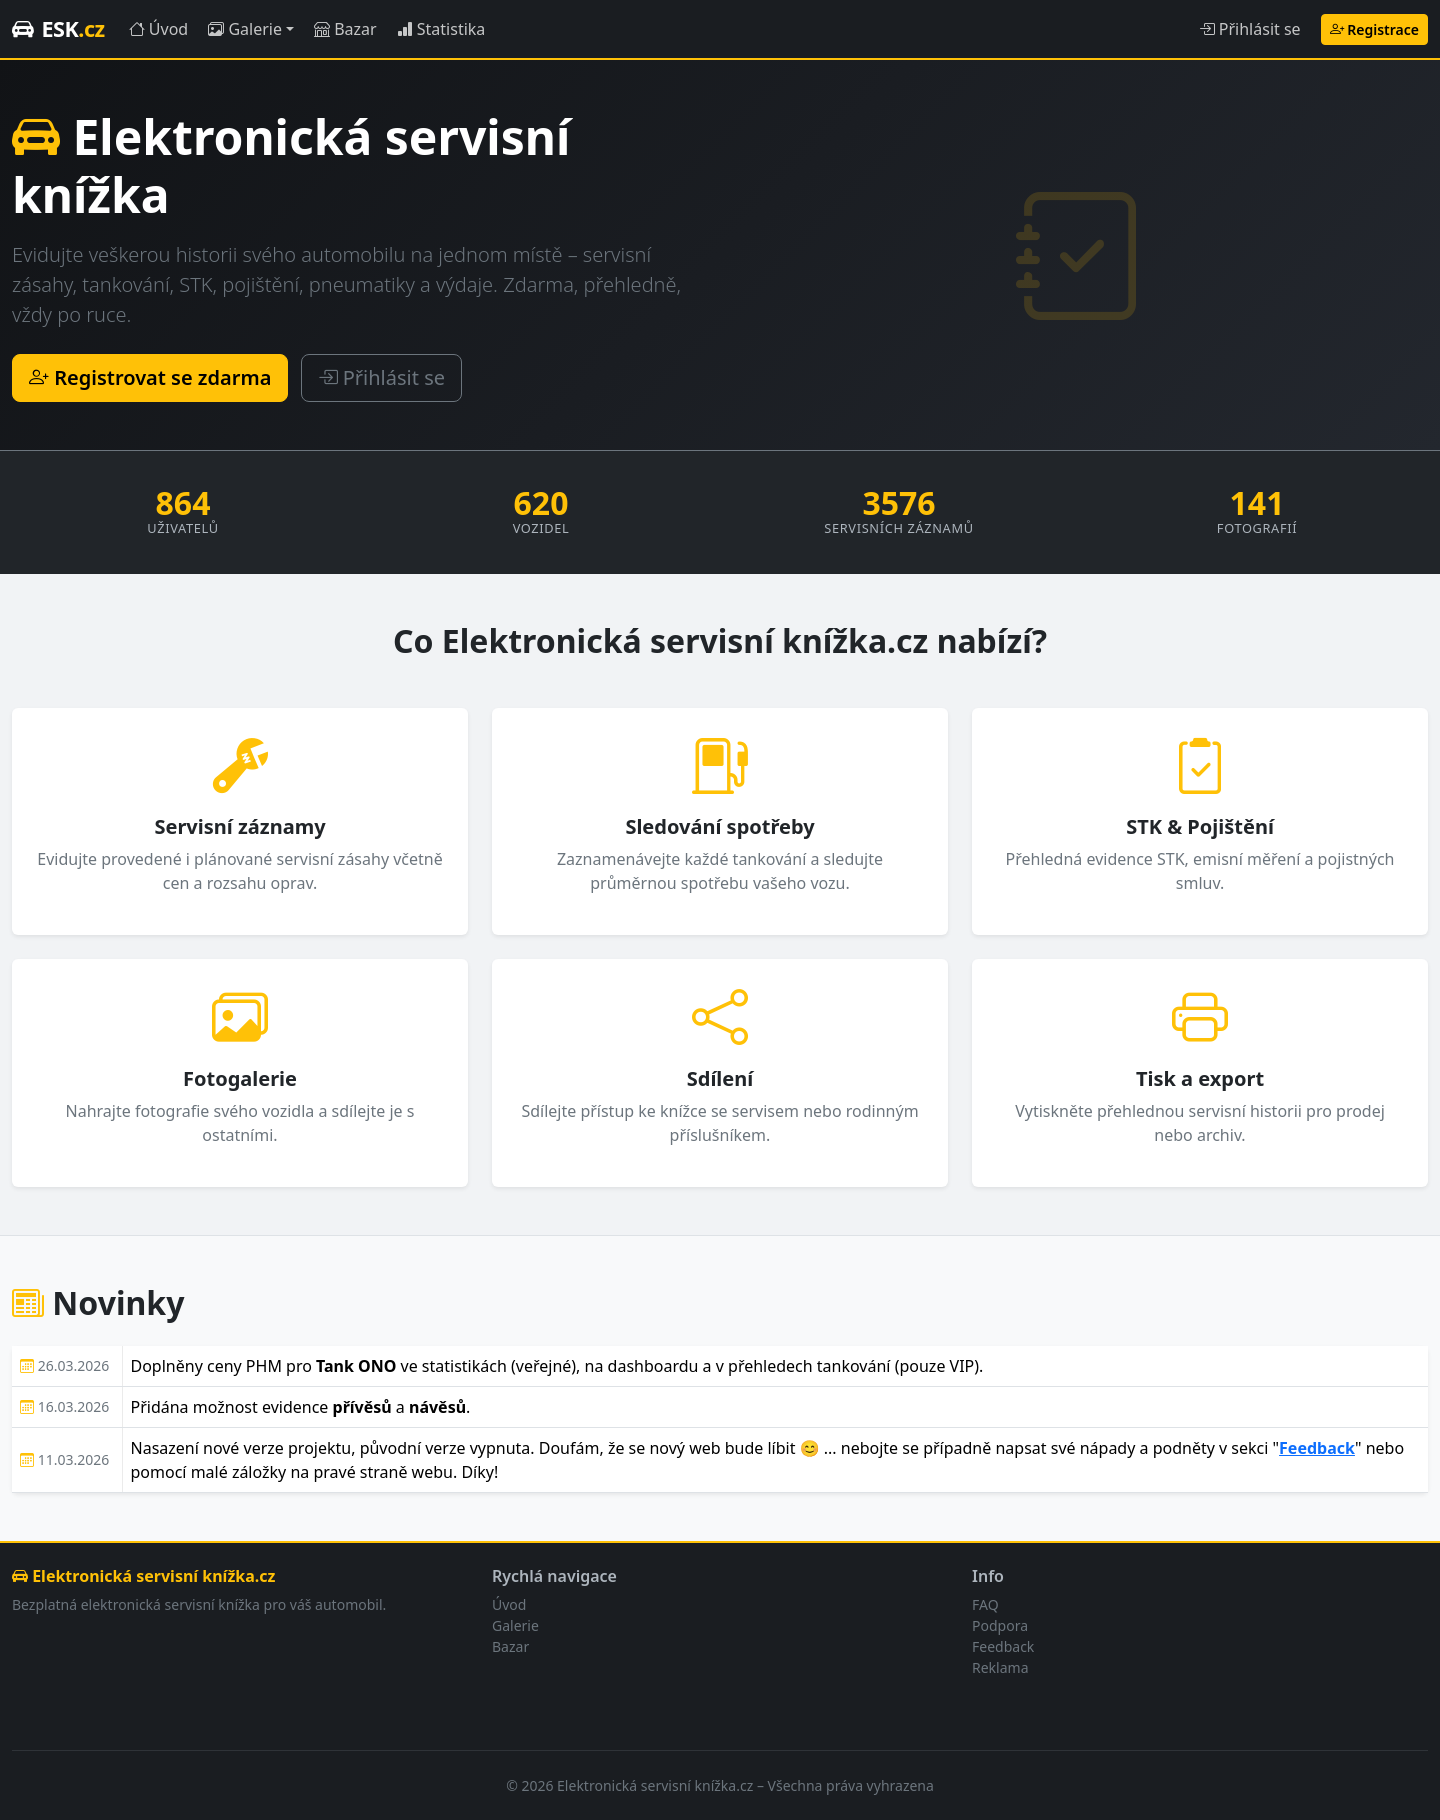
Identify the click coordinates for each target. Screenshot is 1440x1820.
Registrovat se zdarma (150, 377)
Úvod (159, 29)
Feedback (1317, 1448)
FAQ (985, 1604)
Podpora (1000, 1625)
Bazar (345, 29)
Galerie (245, 29)
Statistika (441, 29)
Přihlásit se (1250, 29)
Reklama (1000, 1667)
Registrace (1374, 29)
